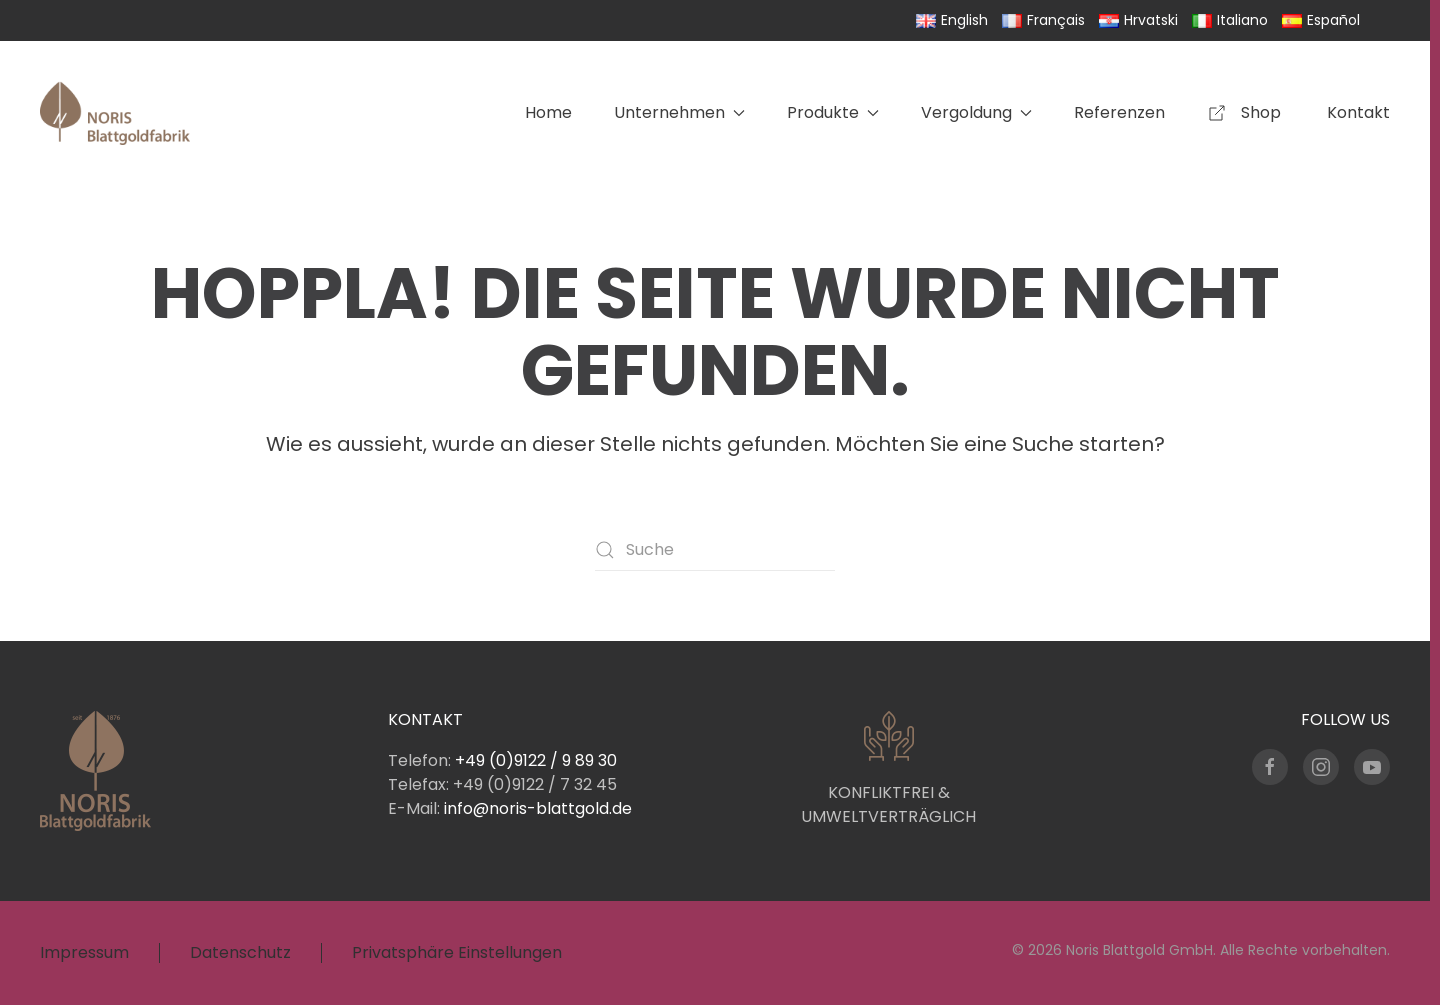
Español (1321, 20)
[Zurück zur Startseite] (115, 113)
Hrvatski (1138, 20)
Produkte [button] (833, 112)
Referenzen (1119, 112)
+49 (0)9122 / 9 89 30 (536, 760)
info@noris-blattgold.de (538, 808)
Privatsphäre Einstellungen (457, 952)
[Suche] (715, 550)
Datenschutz (240, 952)
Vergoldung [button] (976, 112)
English (952, 20)
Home (548, 112)
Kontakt (1358, 112)
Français (1043, 20)
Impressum (84, 952)
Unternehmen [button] (679, 112)
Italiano (1230, 20)
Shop (1246, 112)
